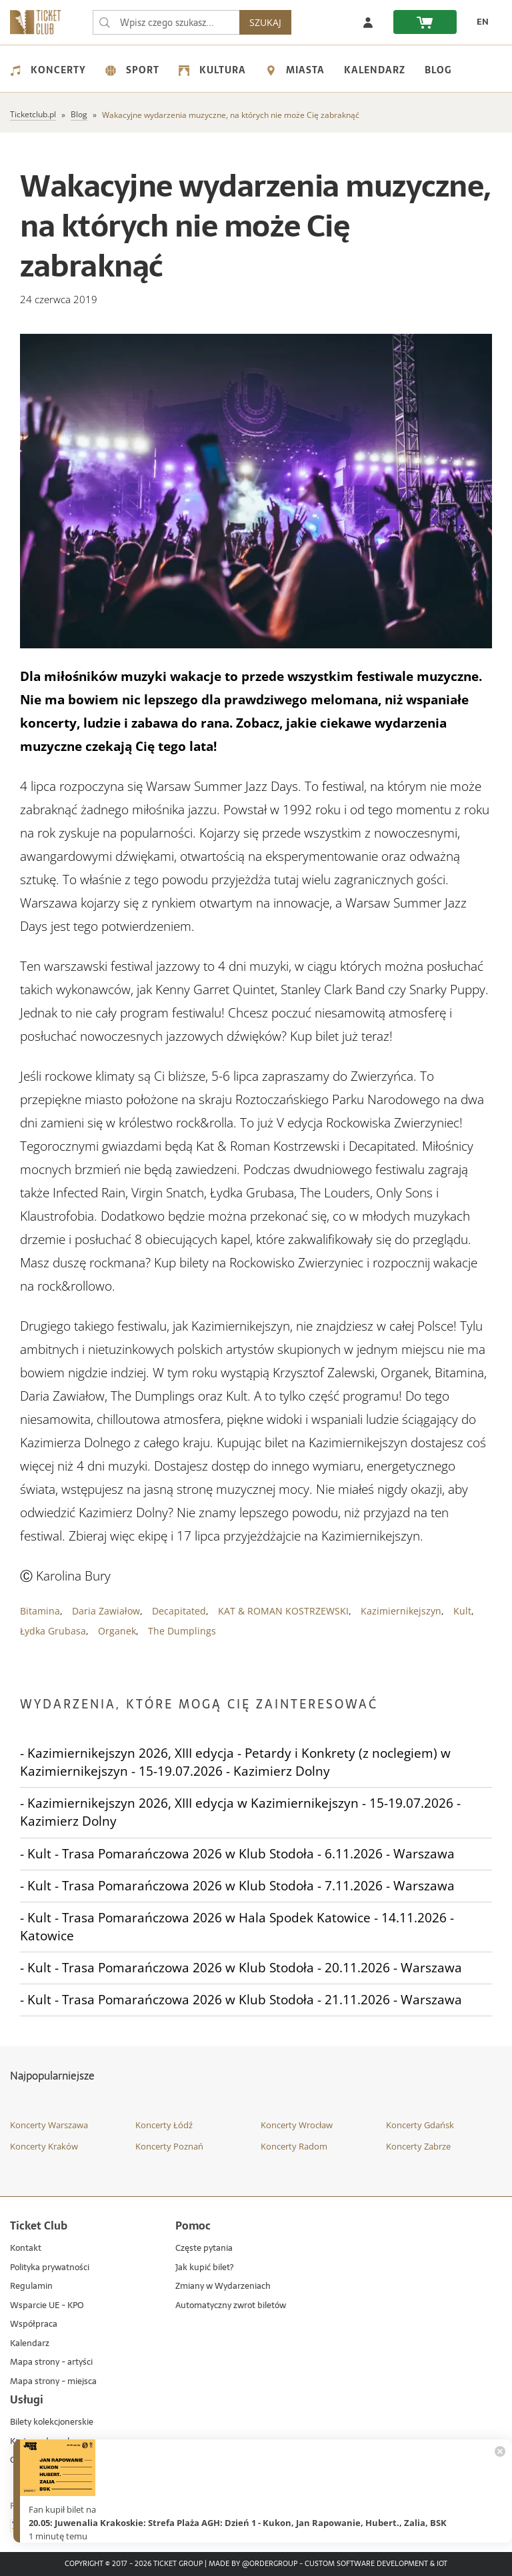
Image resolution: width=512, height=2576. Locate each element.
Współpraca (33, 2324)
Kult (462, 1611)
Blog (438, 70)
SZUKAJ (271, 22)
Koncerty (48, 70)
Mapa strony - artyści (51, 2362)
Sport (132, 70)
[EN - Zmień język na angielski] (479, 22)
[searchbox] (169, 22)
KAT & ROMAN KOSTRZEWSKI (283, 1611)
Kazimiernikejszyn (401, 1611)
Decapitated (179, 1611)
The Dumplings (182, 1630)
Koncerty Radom (294, 2146)
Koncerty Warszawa (49, 2125)
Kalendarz (374, 70)
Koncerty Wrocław (297, 2125)
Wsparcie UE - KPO (47, 2305)
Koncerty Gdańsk (420, 2125)
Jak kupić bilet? (204, 2267)
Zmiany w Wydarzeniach (223, 2286)
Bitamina (40, 1611)
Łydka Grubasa (53, 1630)
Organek (117, 1630)
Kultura (212, 70)
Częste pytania (204, 2248)
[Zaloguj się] (368, 22)
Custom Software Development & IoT (376, 2564)
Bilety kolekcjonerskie (51, 2422)
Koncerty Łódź (164, 2125)
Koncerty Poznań (169, 2146)
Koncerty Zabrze (418, 2146)
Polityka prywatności (49, 2267)
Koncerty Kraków (44, 2146)
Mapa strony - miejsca (53, 2381)
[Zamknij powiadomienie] (500, 2451)
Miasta (295, 70)
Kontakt (25, 2248)
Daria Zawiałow (106, 1611)
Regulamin (31, 2286)
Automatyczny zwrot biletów (230, 2305)
